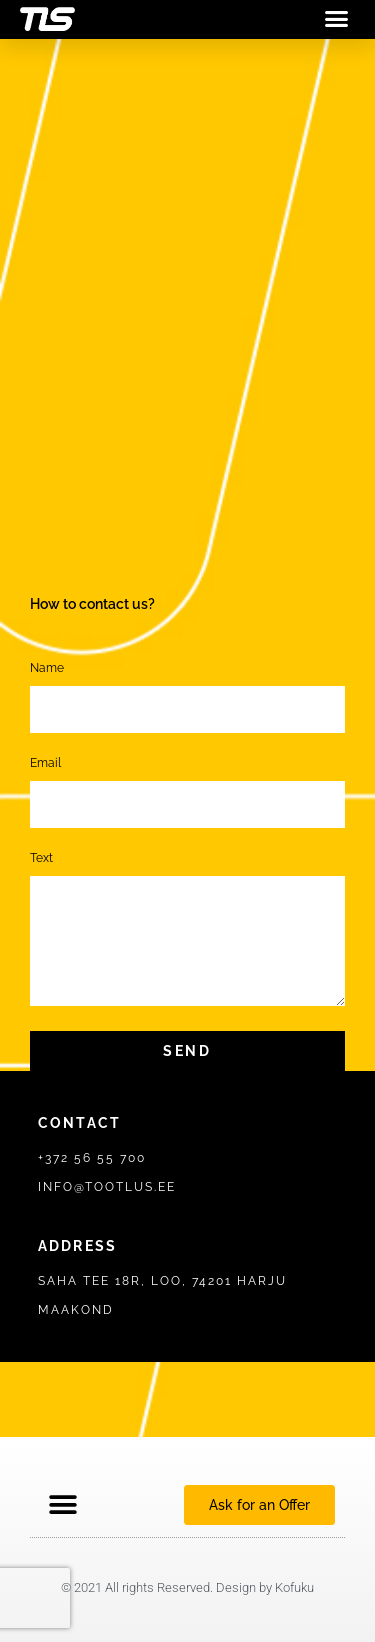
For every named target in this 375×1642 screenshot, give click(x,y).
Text (41, 858)
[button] (337, 19)
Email (45, 763)
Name (47, 668)
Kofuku (294, 1587)
